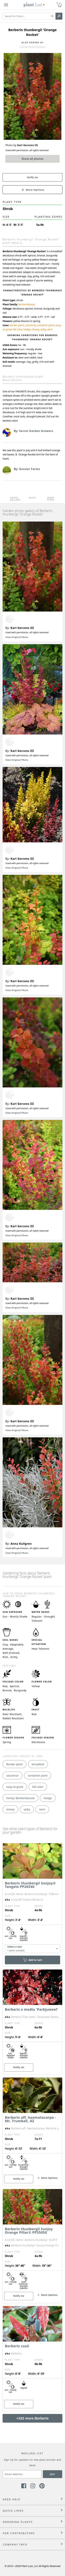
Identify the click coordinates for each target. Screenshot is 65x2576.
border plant (17, 325)
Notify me (32, 177)
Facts (32, 498)
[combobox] (32, 1948)
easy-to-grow (14, 1787)
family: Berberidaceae (20, 1798)
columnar (30, 325)
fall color (17, 329)
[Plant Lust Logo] (34, 5)
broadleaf (38, 1764)
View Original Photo (16, 637)
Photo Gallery (14, 499)
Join (52, 2474)
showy (35, 329)
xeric (50, 329)
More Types (50, 499)
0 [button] (59, 3)
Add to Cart (32, 1960)
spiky (43, 329)
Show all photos (33, 159)
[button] (52, 16)
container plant (45, 325)
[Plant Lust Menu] (6, 5)
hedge (27, 329)
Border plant (14, 1764)
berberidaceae (26, 304)
